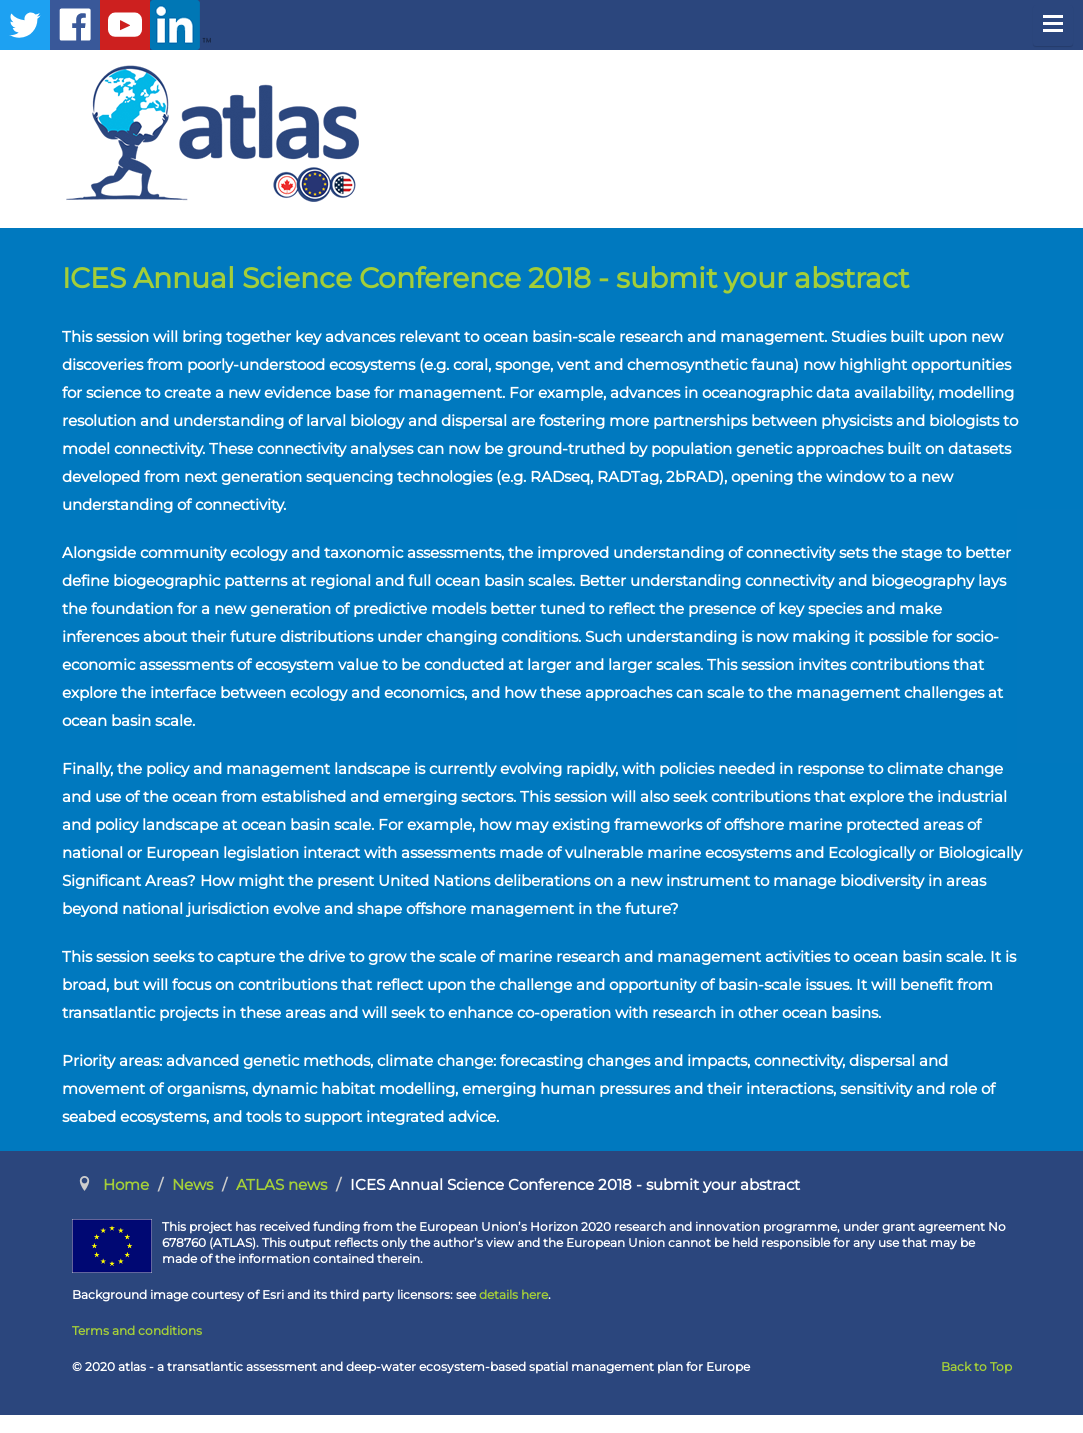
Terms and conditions (137, 1330)
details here (513, 1294)
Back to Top (976, 1366)
